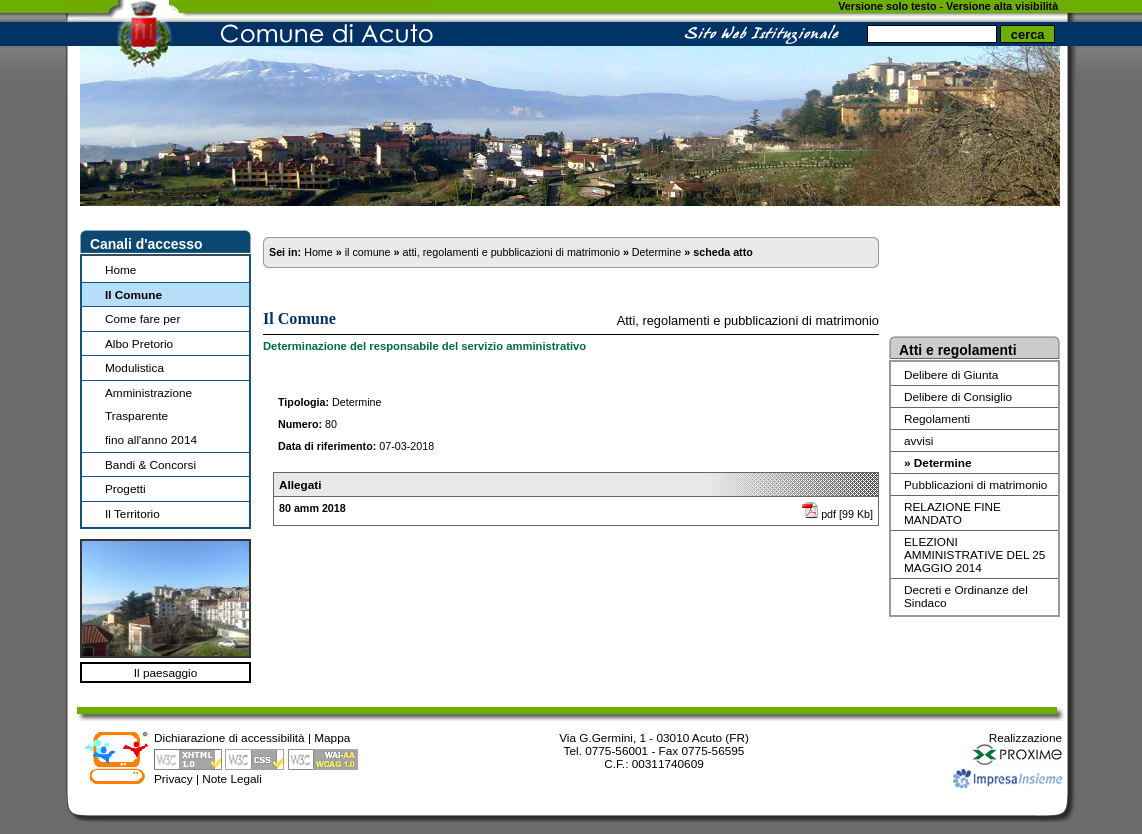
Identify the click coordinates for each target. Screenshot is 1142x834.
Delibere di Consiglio (958, 396)
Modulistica (134, 367)
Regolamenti (937, 418)
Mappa (332, 737)
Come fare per (142, 318)
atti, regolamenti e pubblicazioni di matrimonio (510, 252)
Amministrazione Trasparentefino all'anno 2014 (151, 416)
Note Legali (232, 778)
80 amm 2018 (312, 508)
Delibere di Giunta (951, 374)
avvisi (918, 440)
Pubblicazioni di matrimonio (975, 484)
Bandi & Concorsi (150, 464)
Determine (656, 252)
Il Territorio (132, 513)
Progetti (125, 488)
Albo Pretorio (139, 343)
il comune (368, 252)
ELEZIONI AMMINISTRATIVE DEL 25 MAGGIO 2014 (974, 554)
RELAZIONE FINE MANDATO (952, 513)
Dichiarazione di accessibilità (229, 737)
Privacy (173, 778)
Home (120, 269)
